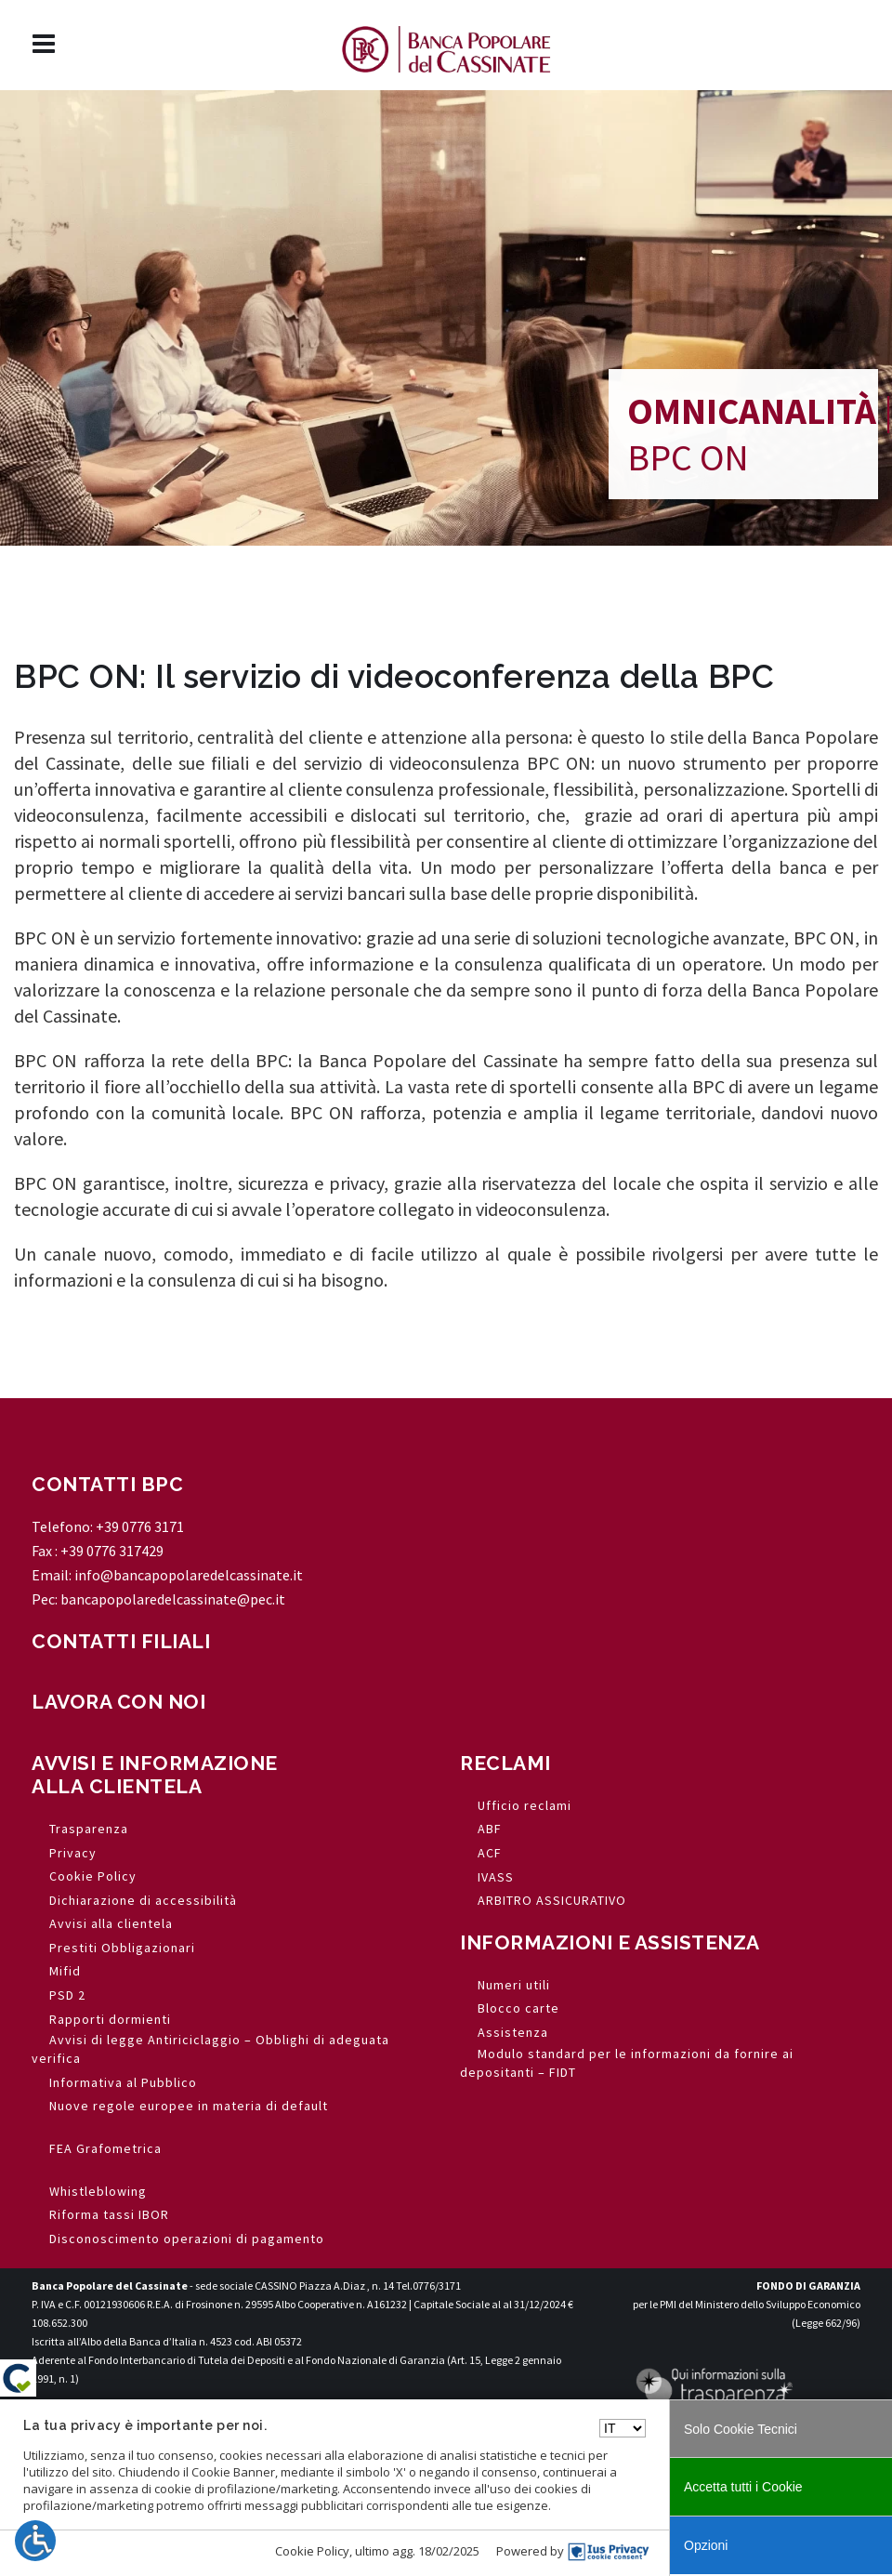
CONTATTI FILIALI (121, 1641)
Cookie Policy (312, 2551)
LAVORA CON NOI (118, 1701)
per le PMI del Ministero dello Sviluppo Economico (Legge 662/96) (746, 2304)
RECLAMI (505, 1763)
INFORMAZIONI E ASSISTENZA (610, 1942)
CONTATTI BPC (107, 1484)
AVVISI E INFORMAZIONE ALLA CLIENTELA (155, 1774)
